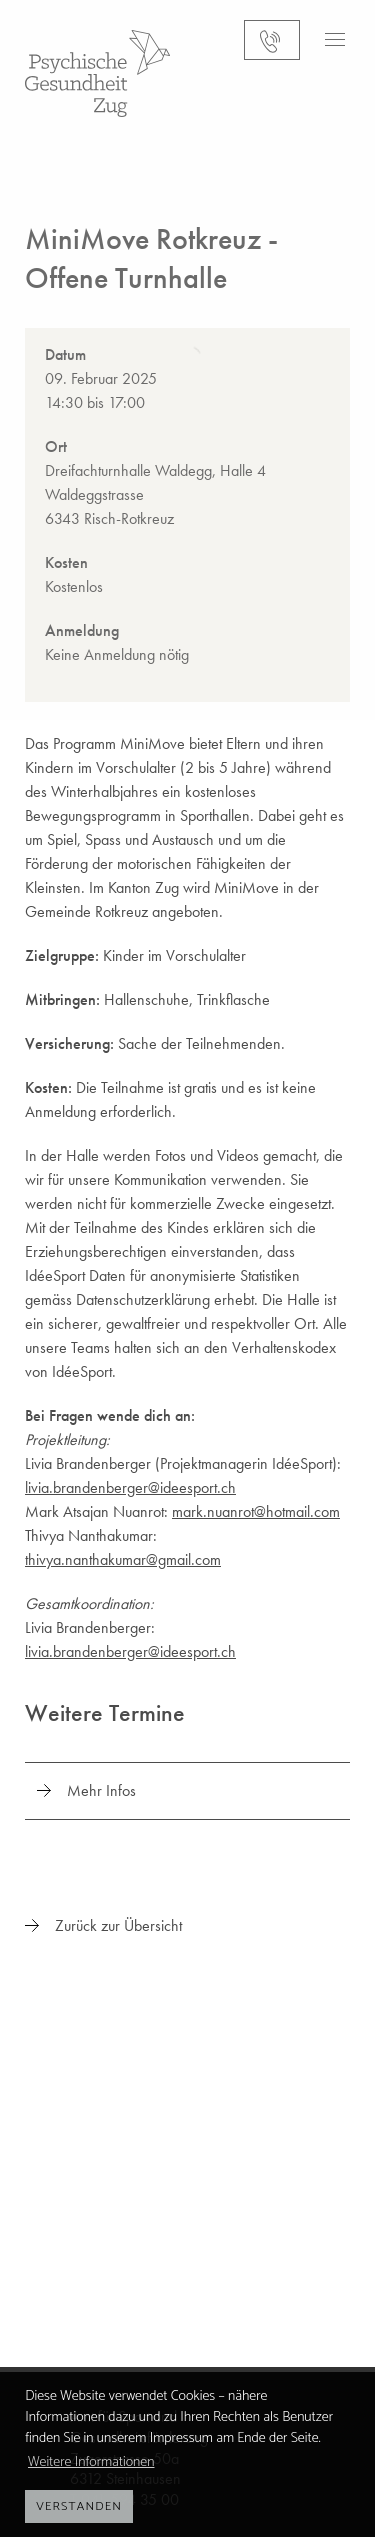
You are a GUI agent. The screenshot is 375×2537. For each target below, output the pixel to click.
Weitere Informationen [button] (91, 2462)
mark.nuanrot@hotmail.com (256, 1511)
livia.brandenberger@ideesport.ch (130, 1487)
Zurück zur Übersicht (118, 1925)
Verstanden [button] (79, 2506)
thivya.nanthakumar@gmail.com (123, 1559)
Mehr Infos (101, 1790)
